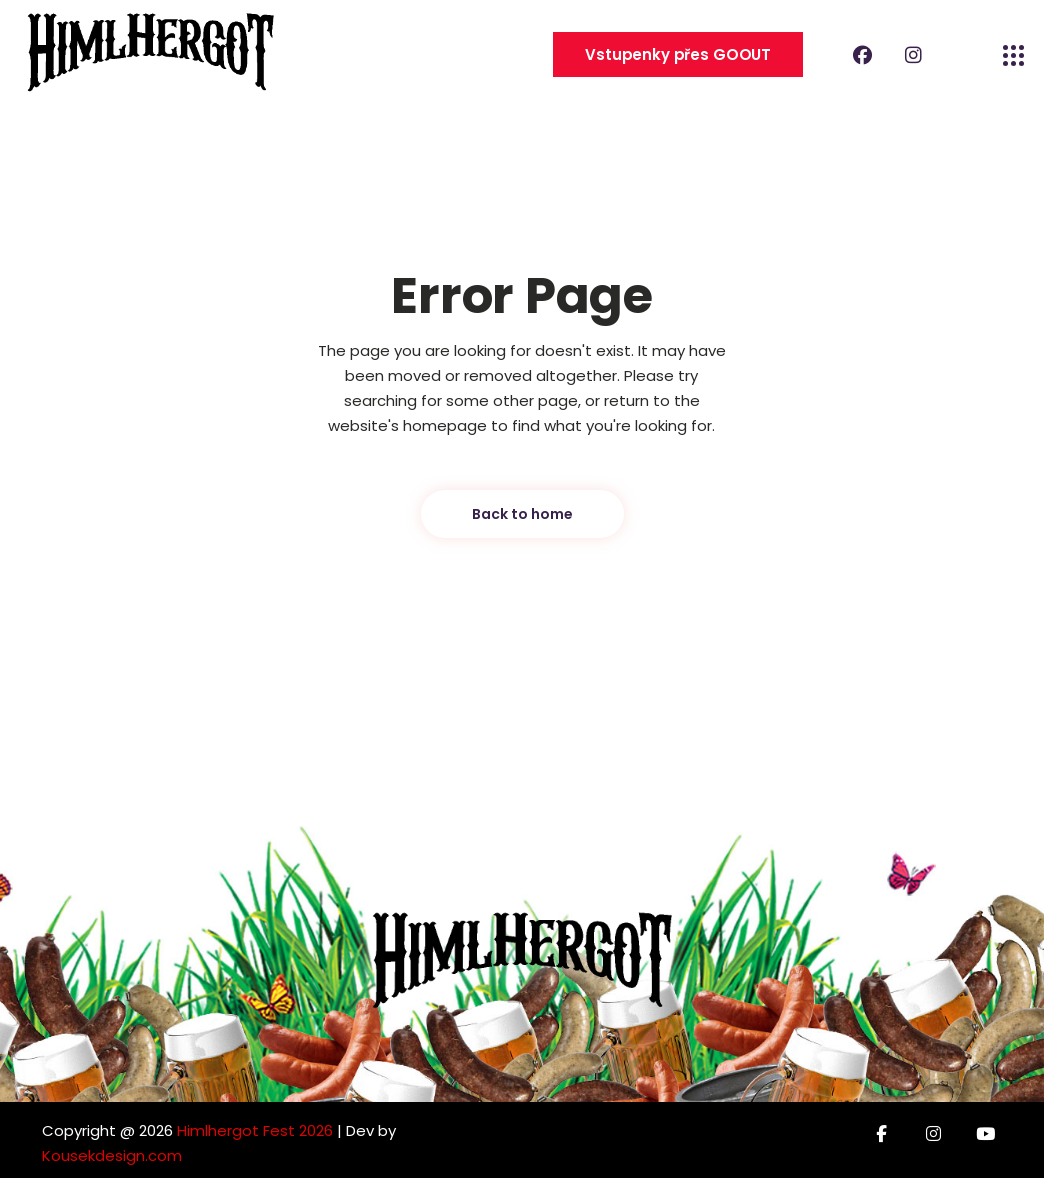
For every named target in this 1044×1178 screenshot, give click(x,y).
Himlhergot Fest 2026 (255, 1130)
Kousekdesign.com (112, 1155)
